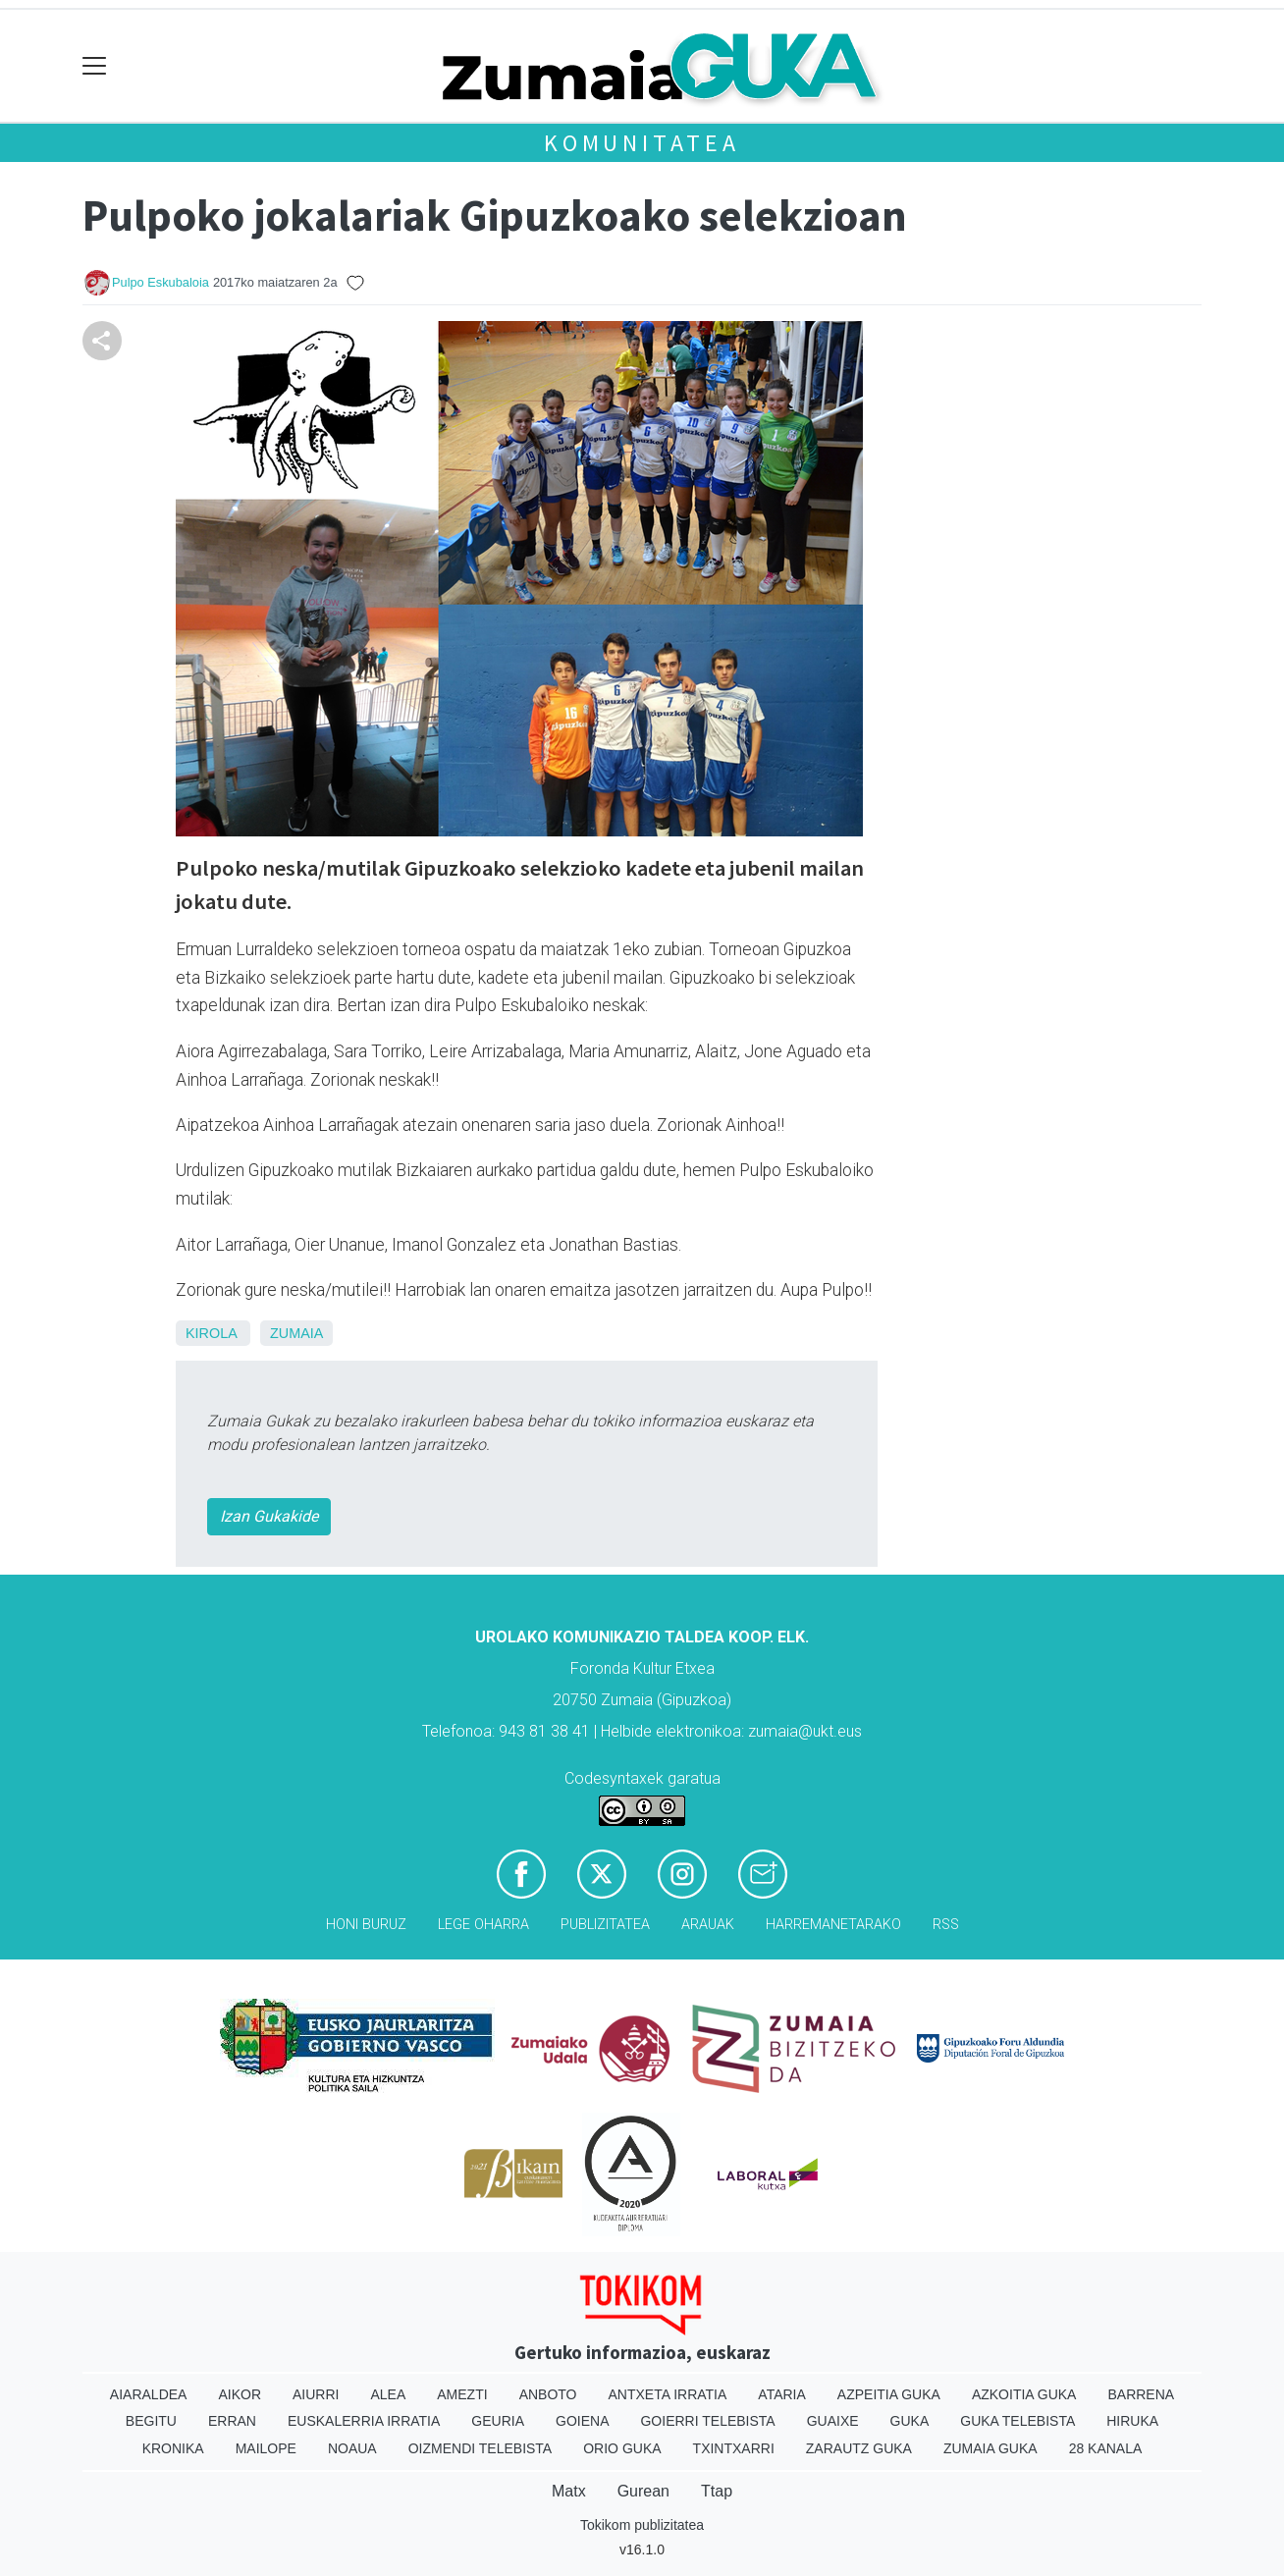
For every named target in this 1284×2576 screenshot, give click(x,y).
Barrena (1140, 2394)
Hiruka (1132, 2421)
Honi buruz (366, 1924)
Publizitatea (605, 1924)
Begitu (151, 2421)
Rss (946, 1924)
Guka (910, 2421)
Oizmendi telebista (480, 2448)
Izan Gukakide (269, 1516)
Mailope (266, 2448)
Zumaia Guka (990, 2448)
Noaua (352, 2448)
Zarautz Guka (859, 2448)
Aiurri (316, 2394)
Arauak (707, 1924)
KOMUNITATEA (642, 143)
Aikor (239, 2394)
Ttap (716, 2491)
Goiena (582, 2421)
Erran (232, 2421)
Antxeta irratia (668, 2394)
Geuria (497, 2421)
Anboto (548, 2394)
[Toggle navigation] (95, 66)
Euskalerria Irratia (364, 2421)
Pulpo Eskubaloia (160, 282)
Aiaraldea (148, 2394)
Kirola (211, 1333)
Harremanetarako (833, 1924)
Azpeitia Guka (888, 2394)
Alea (387, 2394)
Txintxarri (734, 2448)
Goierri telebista (707, 2421)
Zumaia (296, 1333)
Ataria (782, 2394)
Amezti (462, 2394)
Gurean (643, 2491)
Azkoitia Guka (1024, 2394)
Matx (569, 2491)
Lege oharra (483, 1924)
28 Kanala (1106, 2448)
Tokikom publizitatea (642, 2525)
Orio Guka (622, 2448)
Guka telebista (1017, 2421)
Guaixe (833, 2421)
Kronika (173, 2448)
